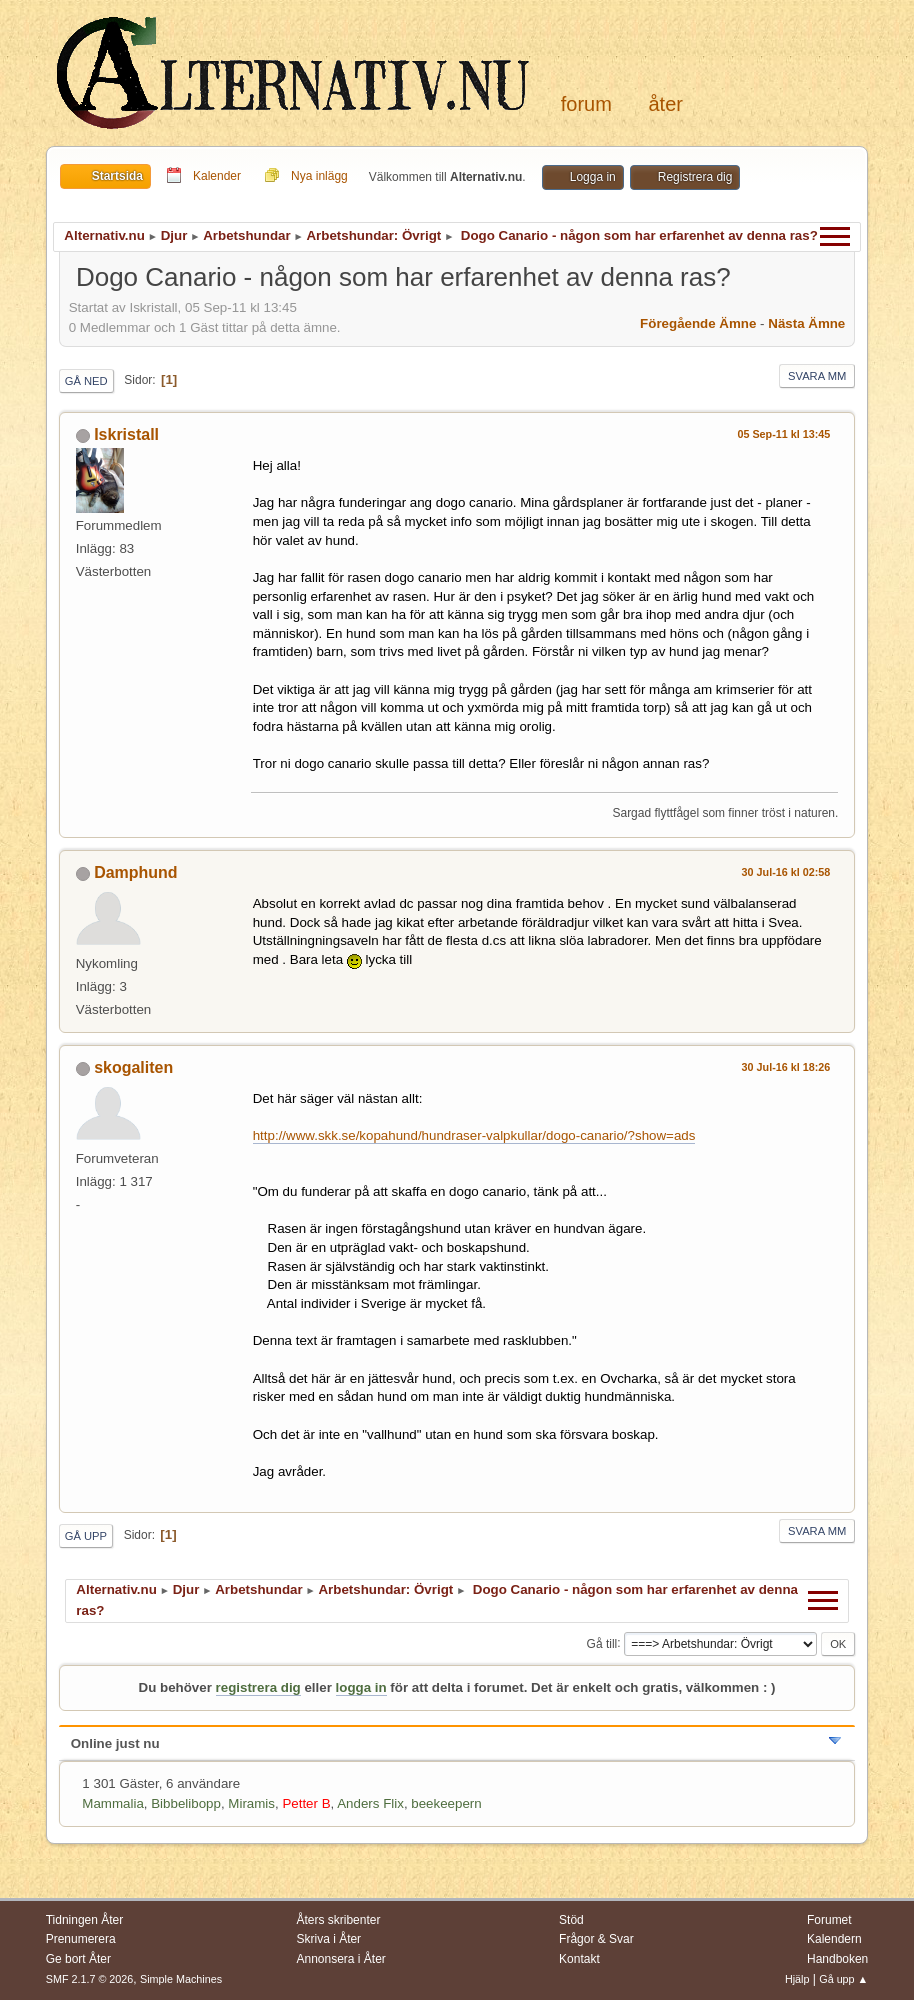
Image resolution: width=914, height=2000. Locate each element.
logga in (361, 1687)
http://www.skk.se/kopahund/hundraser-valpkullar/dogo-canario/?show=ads (474, 1135)
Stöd (571, 1920)
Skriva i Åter (329, 1939)
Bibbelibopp (186, 1803)
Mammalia (112, 1803)
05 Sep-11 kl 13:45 (783, 434)
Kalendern (834, 1939)
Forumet (829, 1920)
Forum (586, 104)
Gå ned (86, 381)
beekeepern (446, 1803)
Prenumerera (81, 1939)
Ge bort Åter (78, 1959)
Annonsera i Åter (341, 1959)
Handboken (837, 1959)
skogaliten (133, 1067)
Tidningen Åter (85, 1920)
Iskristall (126, 434)
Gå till (602, 1643)
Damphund (135, 872)
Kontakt (579, 1959)
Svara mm (817, 376)
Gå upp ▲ (843, 1979)
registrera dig (258, 1687)
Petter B (306, 1803)
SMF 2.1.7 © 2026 (90, 1979)
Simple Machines (181, 1979)
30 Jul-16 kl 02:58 (786, 872)
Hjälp (797, 1979)
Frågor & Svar (596, 1939)
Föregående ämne (698, 323)
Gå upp (86, 1536)
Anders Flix (370, 1803)
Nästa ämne (806, 323)
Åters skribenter (339, 1920)
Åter (666, 104)
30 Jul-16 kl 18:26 (786, 1067)
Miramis (251, 1803)
